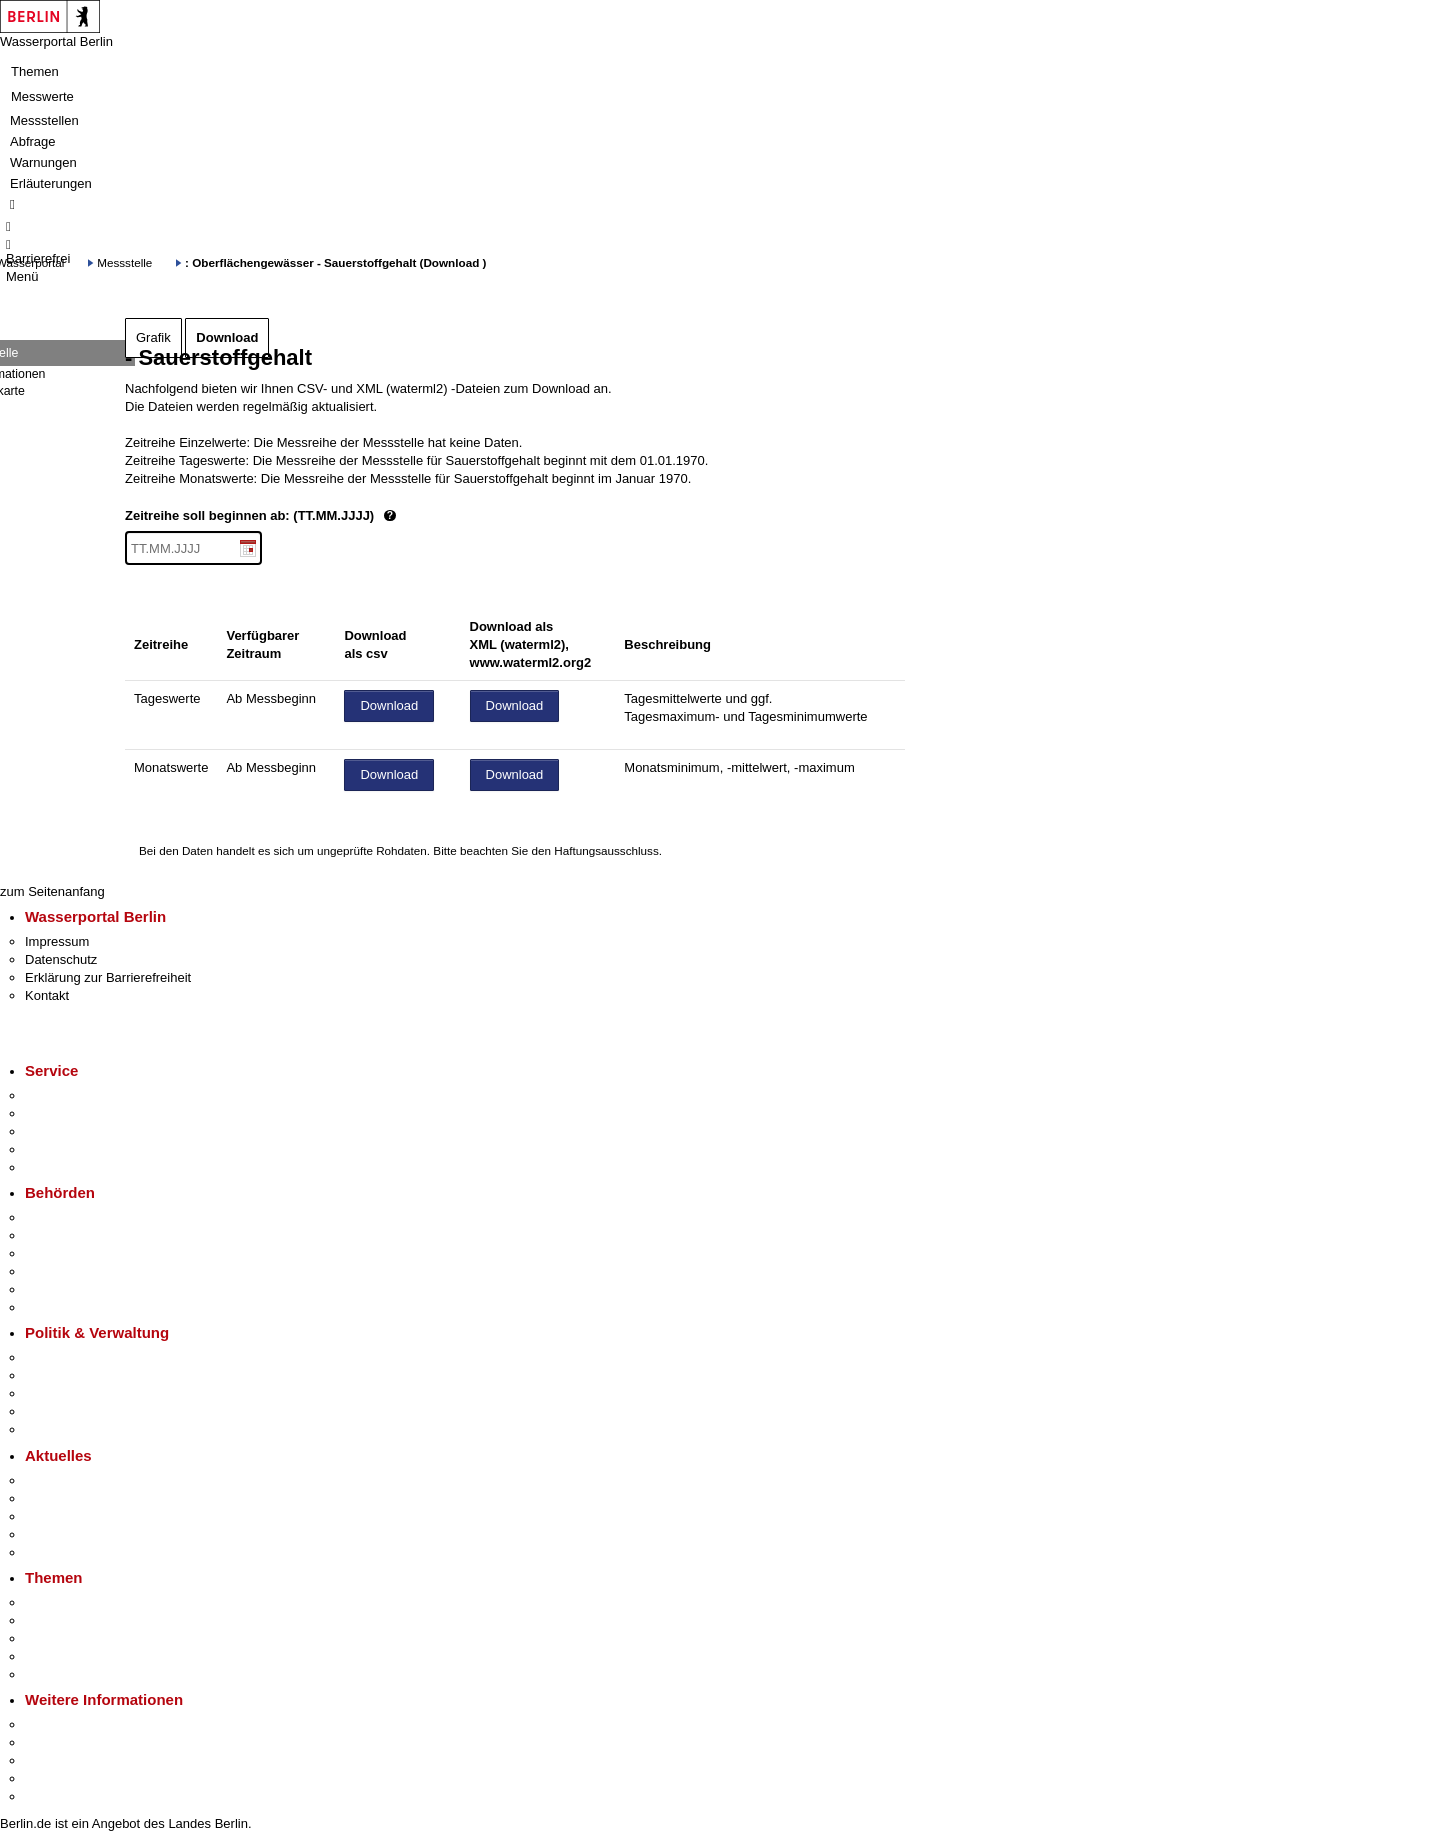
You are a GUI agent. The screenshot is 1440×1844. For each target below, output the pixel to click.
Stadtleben (56, 1778)
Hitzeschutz (58, 1552)
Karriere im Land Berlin (91, 1375)
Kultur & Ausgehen (79, 1724)
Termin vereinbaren (80, 1113)
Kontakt (47, 995)
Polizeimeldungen (76, 1498)
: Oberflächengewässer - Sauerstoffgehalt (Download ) (335, 262)
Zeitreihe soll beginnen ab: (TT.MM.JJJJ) (328, 516)
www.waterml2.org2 (531, 662)
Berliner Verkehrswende (94, 1620)
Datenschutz (61, 959)
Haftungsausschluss (606, 850)
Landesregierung (74, 1357)
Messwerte (42, 96)
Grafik (153, 337)
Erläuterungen (51, 183)
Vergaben (53, 1429)
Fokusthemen (64, 1602)
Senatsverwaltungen (84, 1235)
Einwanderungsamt (80, 1307)
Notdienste (56, 1149)
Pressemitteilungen (80, 1480)
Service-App (60, 1095)
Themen (35, 71)
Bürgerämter (61, 1271)
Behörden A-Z (65, 1217)
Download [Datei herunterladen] (389, 705)
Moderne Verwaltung (84, 1638)
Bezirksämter (63, 1253)
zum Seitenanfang (52, 891)
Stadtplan (52, 1796)
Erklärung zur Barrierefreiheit (108, 977)
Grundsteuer (61, 1674)
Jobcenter (53, 1289)
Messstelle (124, 262)
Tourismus (54, 1742)
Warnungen (43, 162)
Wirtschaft (54, 1760)
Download (227, 337)
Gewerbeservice (72, 1167)
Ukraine (47, 1534)
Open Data (56, 1411)
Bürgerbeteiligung (76, 1393)
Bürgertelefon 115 (76, 1131)
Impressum (57, 941)
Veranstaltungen (72, 1516)
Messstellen (44, 120)
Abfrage (33, 141)
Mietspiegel (58, 1656)
